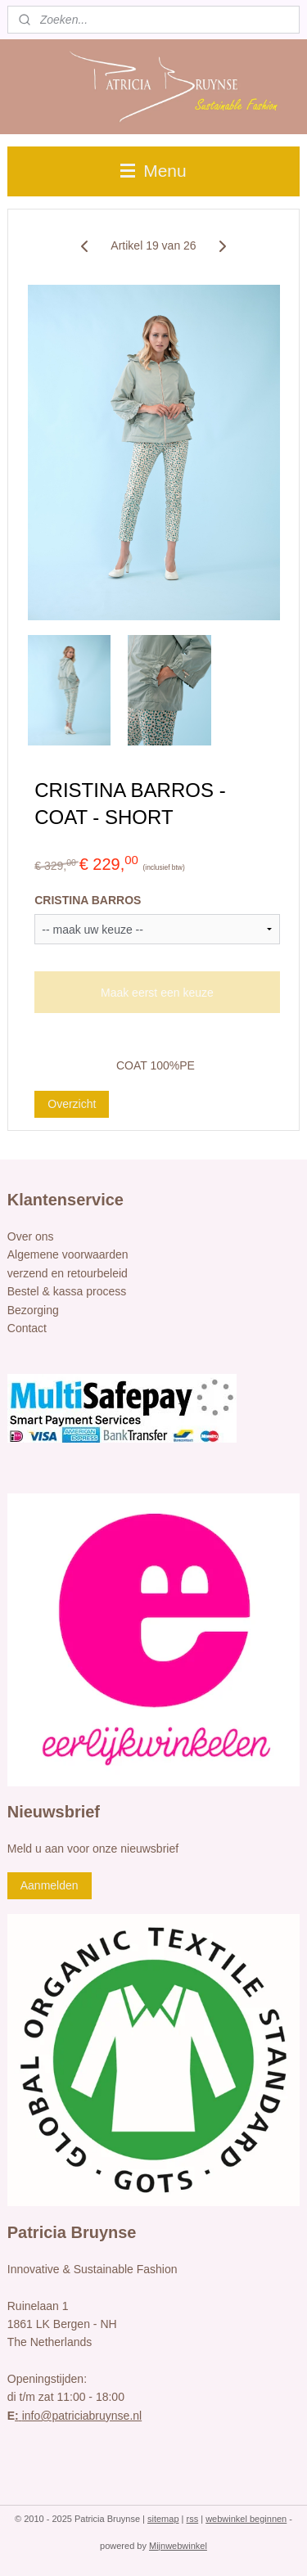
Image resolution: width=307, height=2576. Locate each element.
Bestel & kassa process (67, 1291)
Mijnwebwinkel (178, 2546)
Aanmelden (49, 1885)
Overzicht (71, 1103)
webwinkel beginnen (246, 2519)
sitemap (163, 2519)
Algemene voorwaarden (68, 1254)
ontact (31, 1328)
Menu (153, 170)
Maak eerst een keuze (157, 992)
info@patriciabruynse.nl (78, 2415)
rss (193, 2519)
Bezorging (33, 1310)
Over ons (30, 1236)
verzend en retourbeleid (67, 1273)
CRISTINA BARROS (87, 900)
